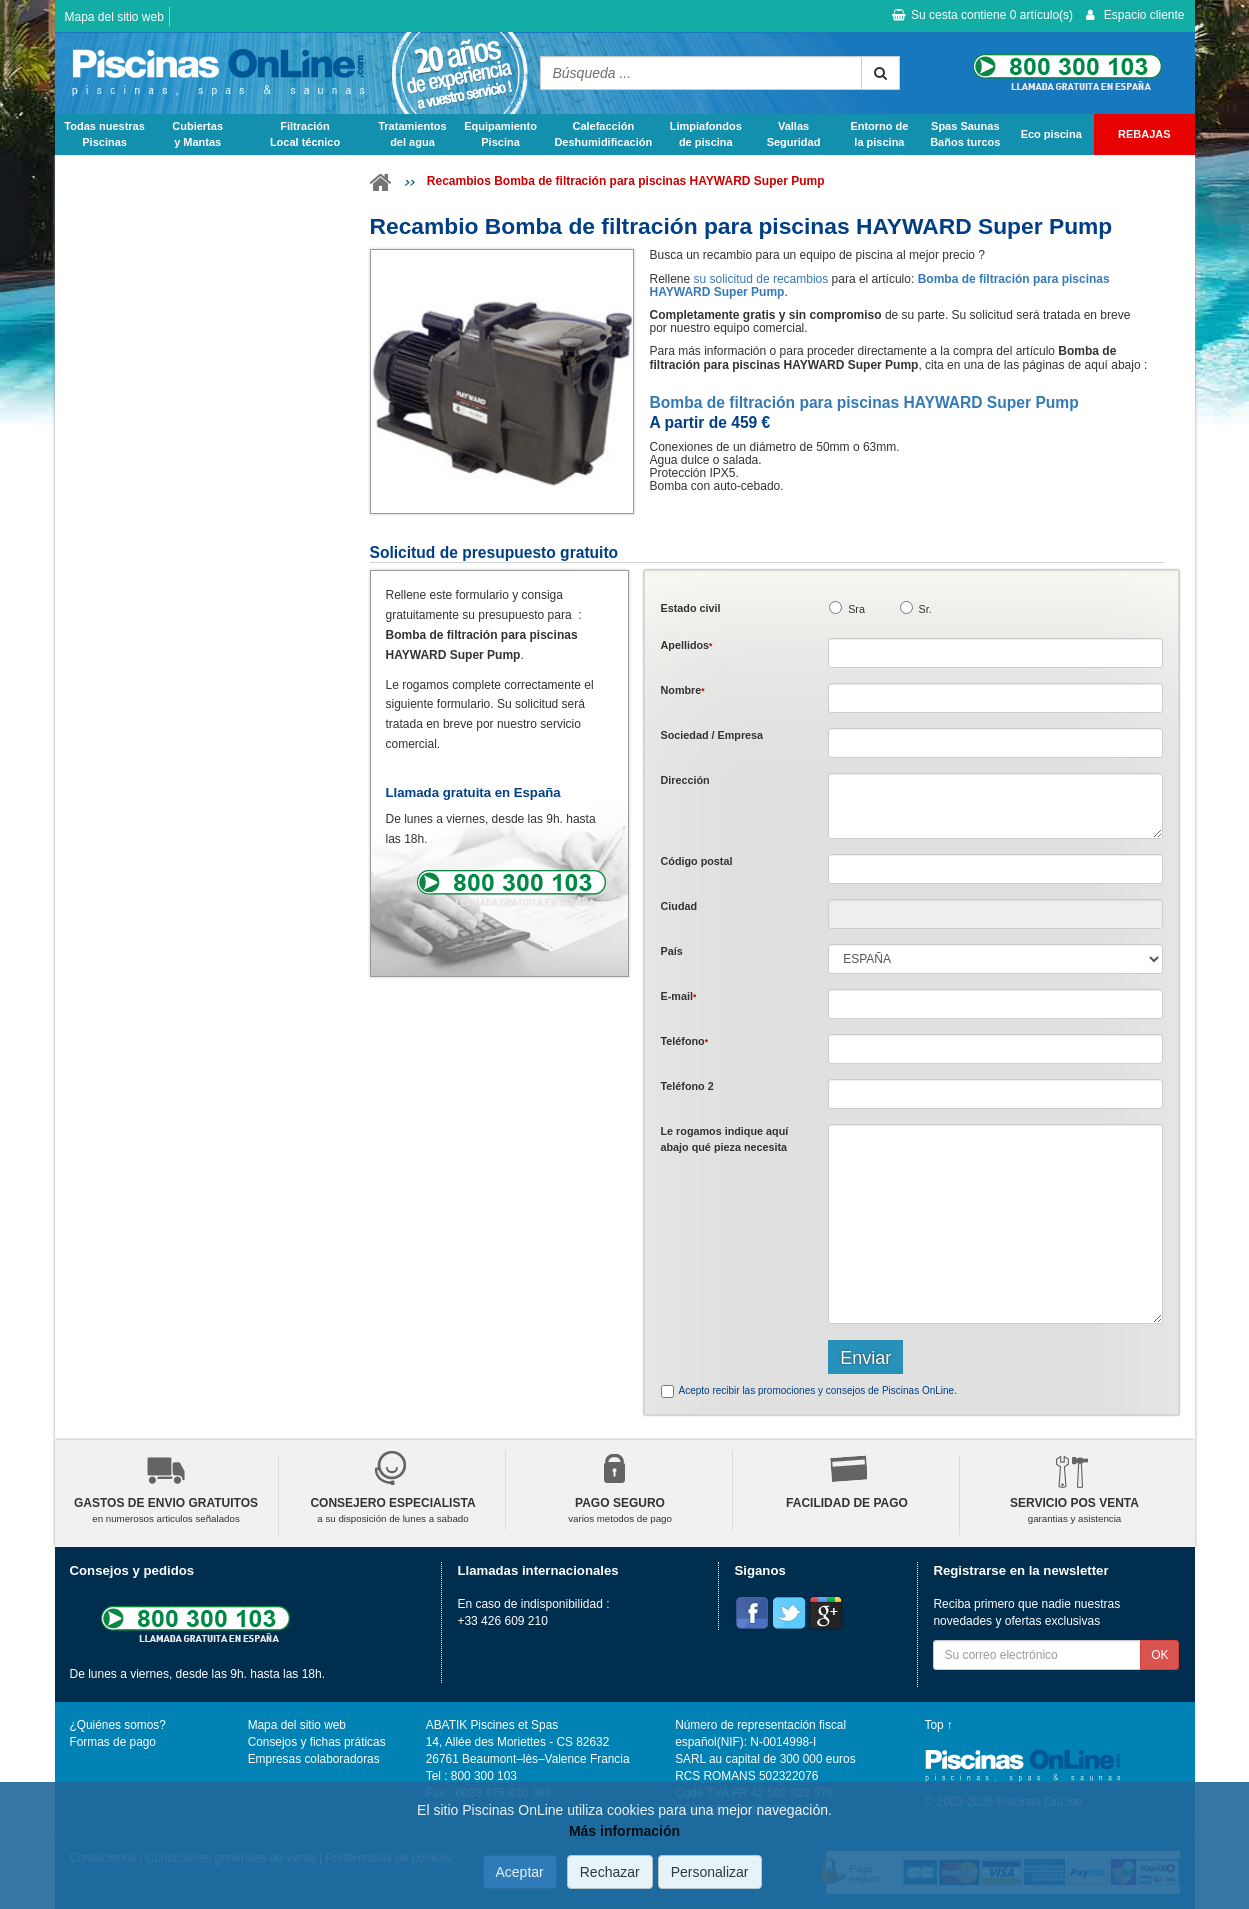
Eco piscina (1051, 134)
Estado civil (690, 608)
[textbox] (995, 869)
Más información (624, 1831)
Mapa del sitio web (114, 17)
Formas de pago (113, 1742)
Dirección (684, 780)
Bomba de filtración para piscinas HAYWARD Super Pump (863, 402)
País (671, 951)
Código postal (696, 861)
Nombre (682, 690)
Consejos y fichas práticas (317, 1742)
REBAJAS (1144, 134)
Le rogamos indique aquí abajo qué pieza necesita (724, 1138)
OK (1159, 1655)
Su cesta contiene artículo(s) (982, 15)
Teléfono (684, 1041)
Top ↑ (939, 1725)
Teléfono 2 (686, 1086)
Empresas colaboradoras (314, 1759)
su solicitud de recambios (761, 279)
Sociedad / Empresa (711, 735)
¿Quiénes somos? (118, 1725)
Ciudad (678, 906)
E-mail (678, 996)
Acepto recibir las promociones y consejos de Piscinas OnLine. (817, 1390)
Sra (856, 609)
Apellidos (686, 645)
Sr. (925, 609)
